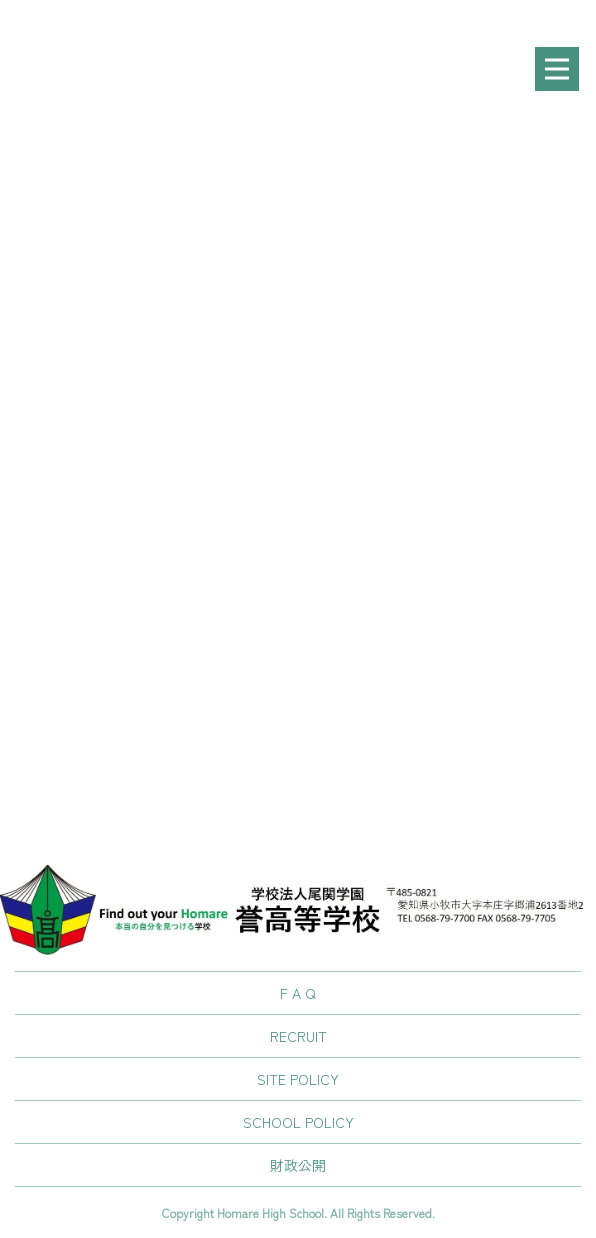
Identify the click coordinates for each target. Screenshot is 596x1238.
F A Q (298, 993)
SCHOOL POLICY (298, 1122)
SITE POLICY (298, 1079)
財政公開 (298, 1165)
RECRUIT (298, 1036)
